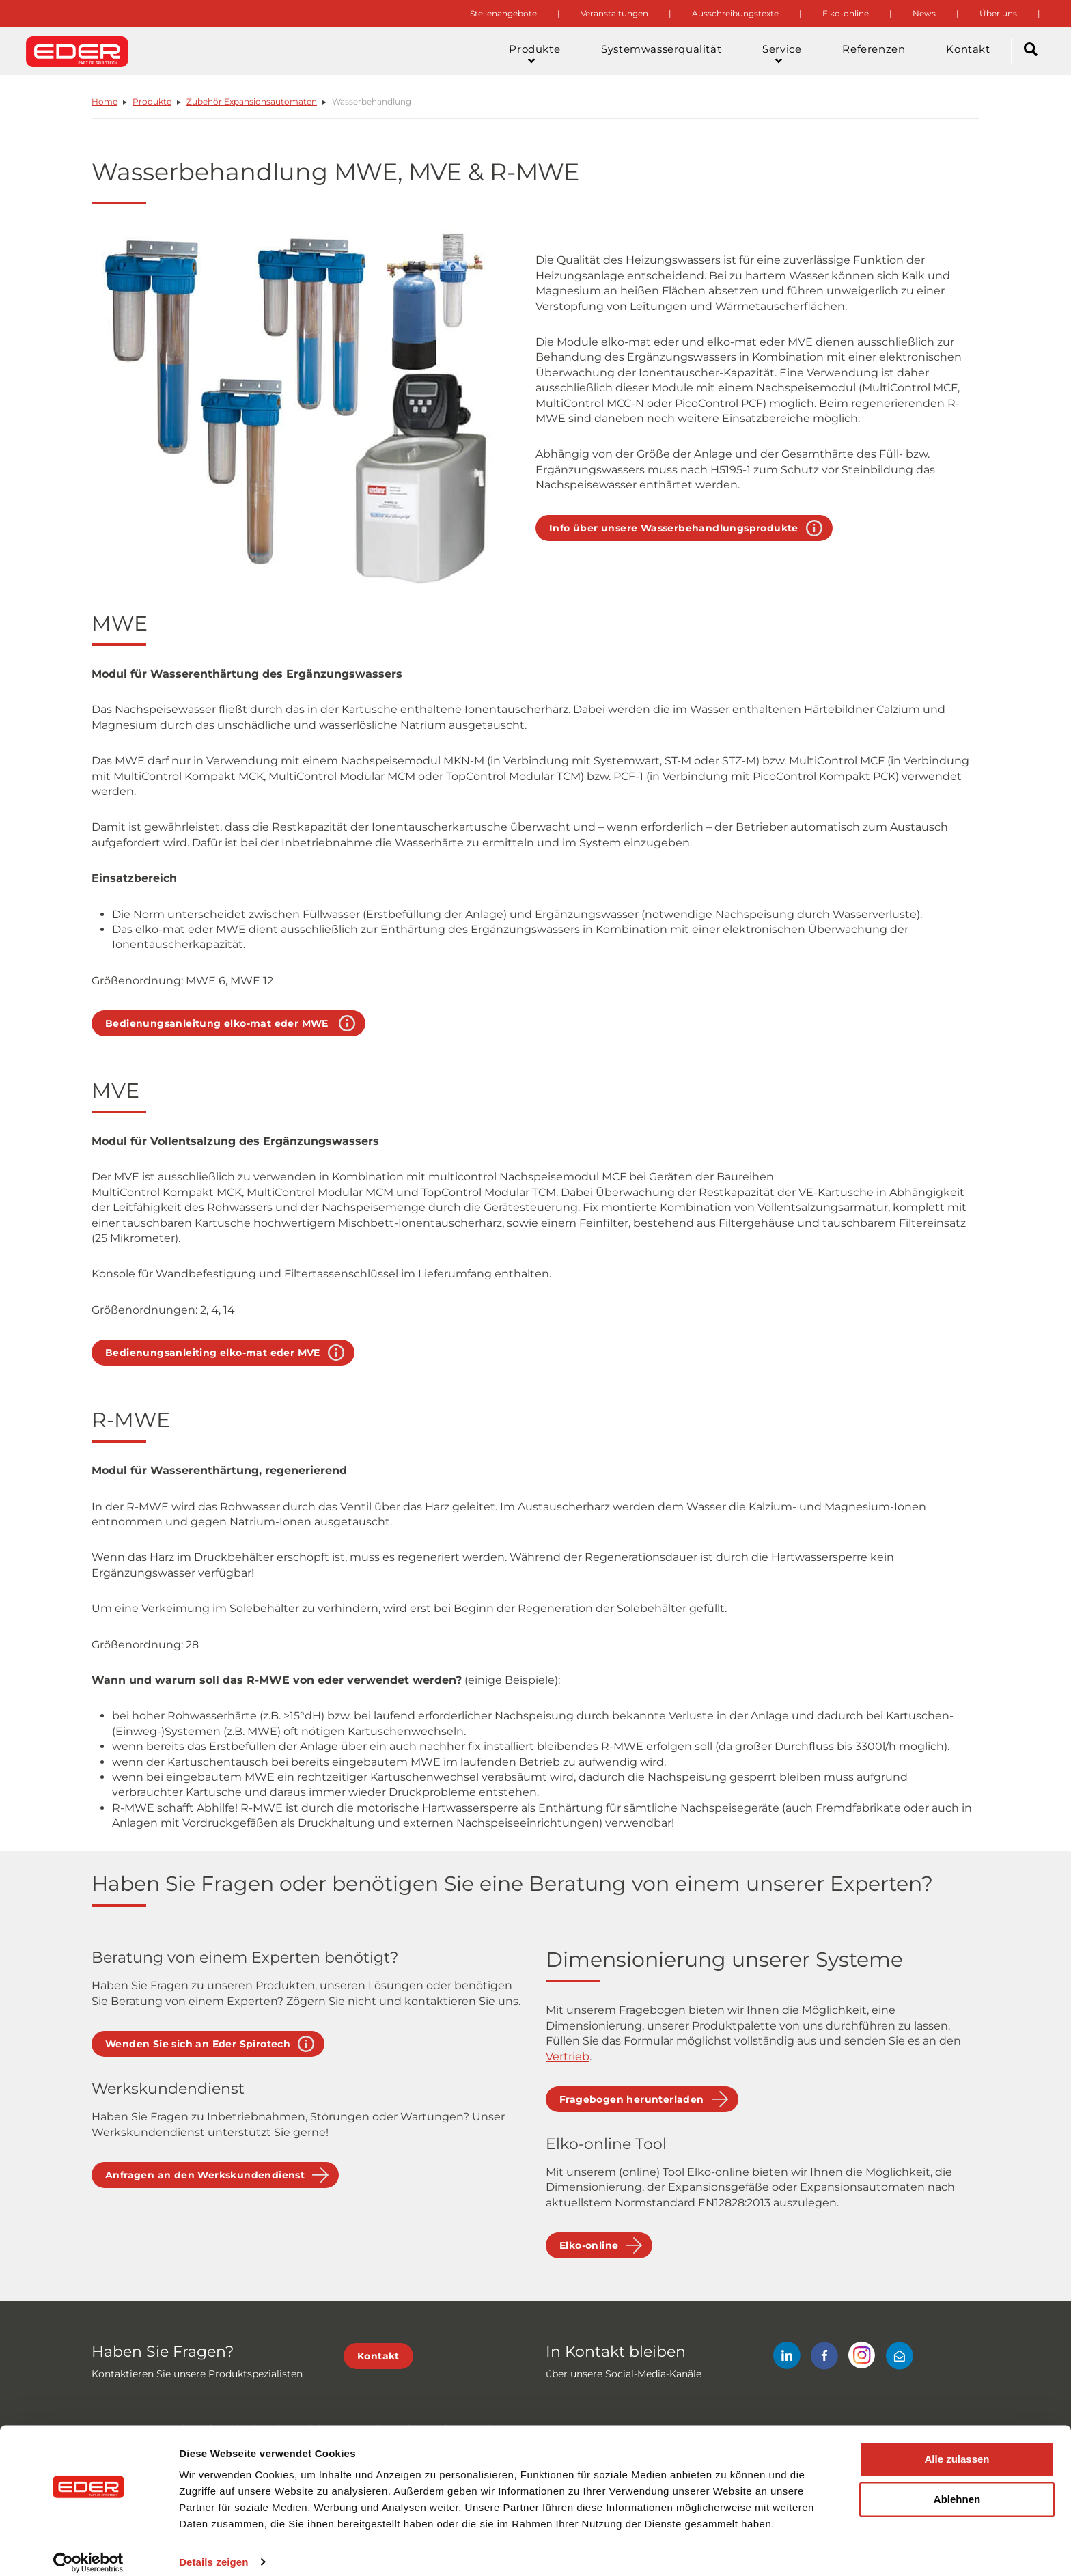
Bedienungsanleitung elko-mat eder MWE (218, 1023)
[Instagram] (862, 2358)
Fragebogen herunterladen (631, 2099)
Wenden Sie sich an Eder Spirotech (197, 2044)
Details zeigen (213, 2549)
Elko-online (588, 2245)
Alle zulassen (956, 2446)
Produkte (152, 101)
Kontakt (378, 2356)
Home (104, 101)
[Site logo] (77, 51)
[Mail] (899, 2358)
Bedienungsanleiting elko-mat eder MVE (212, 1352)
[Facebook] (824, 2358)
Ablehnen (957, 2487)
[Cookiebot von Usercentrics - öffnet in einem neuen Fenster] (88, 2549)
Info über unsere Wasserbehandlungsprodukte (673, 528)
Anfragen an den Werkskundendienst (205, 2175)
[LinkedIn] (787, 2358)
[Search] (1031, 51)
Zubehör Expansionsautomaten (251, 101)
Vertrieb (567, 2056)
